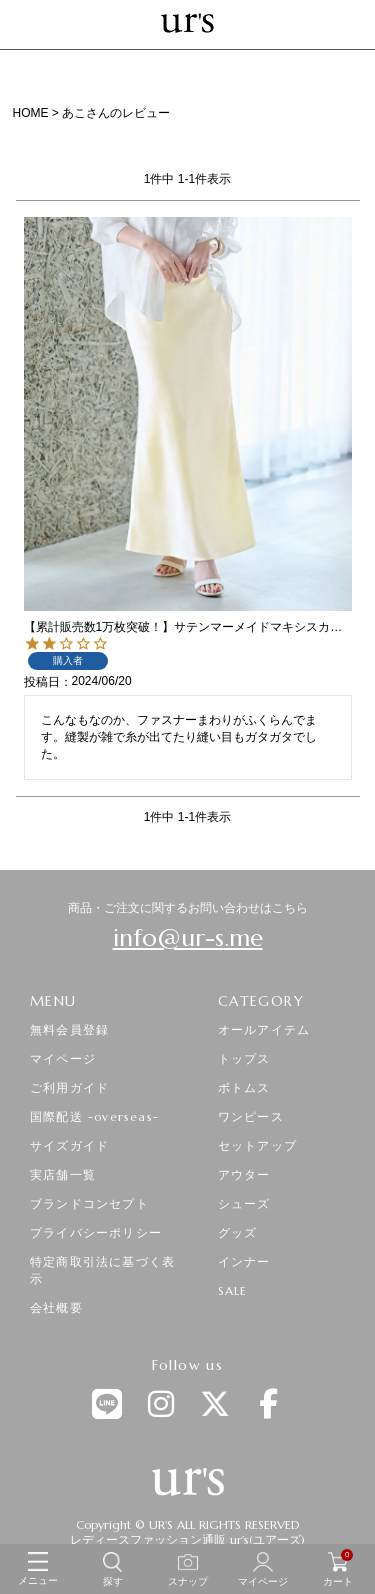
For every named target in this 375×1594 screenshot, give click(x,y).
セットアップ (257, 1145)
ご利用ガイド (69, 1087)
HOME (31, 113)
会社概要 (56, 1307)
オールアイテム (264, 1029)
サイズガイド (69, 1145)
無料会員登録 (69, 1029)
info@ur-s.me (188, 938)
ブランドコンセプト (89, 1203)
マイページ (63, 1058)
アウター (244, 1174)
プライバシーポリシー (96, 1232)
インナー (244, 1261)
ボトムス (244, 1087)
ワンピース (251, 1116)
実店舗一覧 (63, 1174)
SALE (233, 1290)
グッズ (238, 1232)
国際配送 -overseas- (94, 1116)
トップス (244, 1058)
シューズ (244, 1203)
